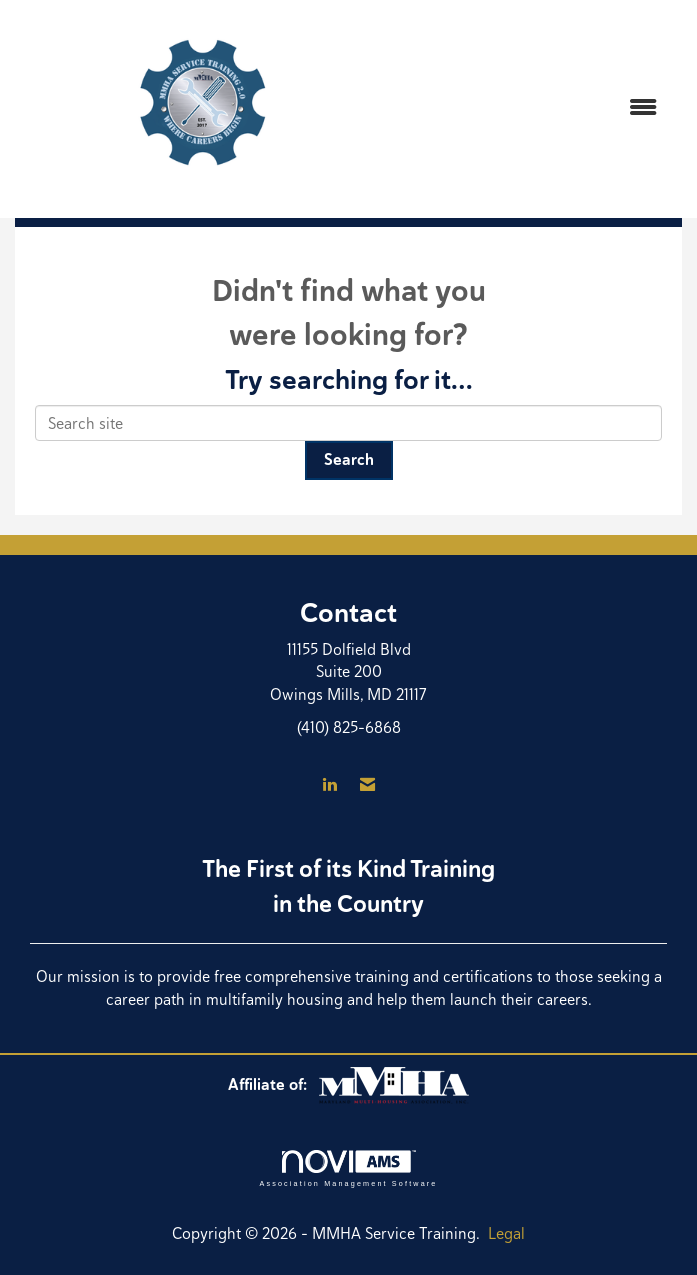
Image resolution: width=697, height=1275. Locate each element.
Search (349, 459)
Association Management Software (348, 1168)
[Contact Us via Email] (367, 785)
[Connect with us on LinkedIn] (329, 785)
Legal (506, 1233)
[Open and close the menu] (533, 108)
